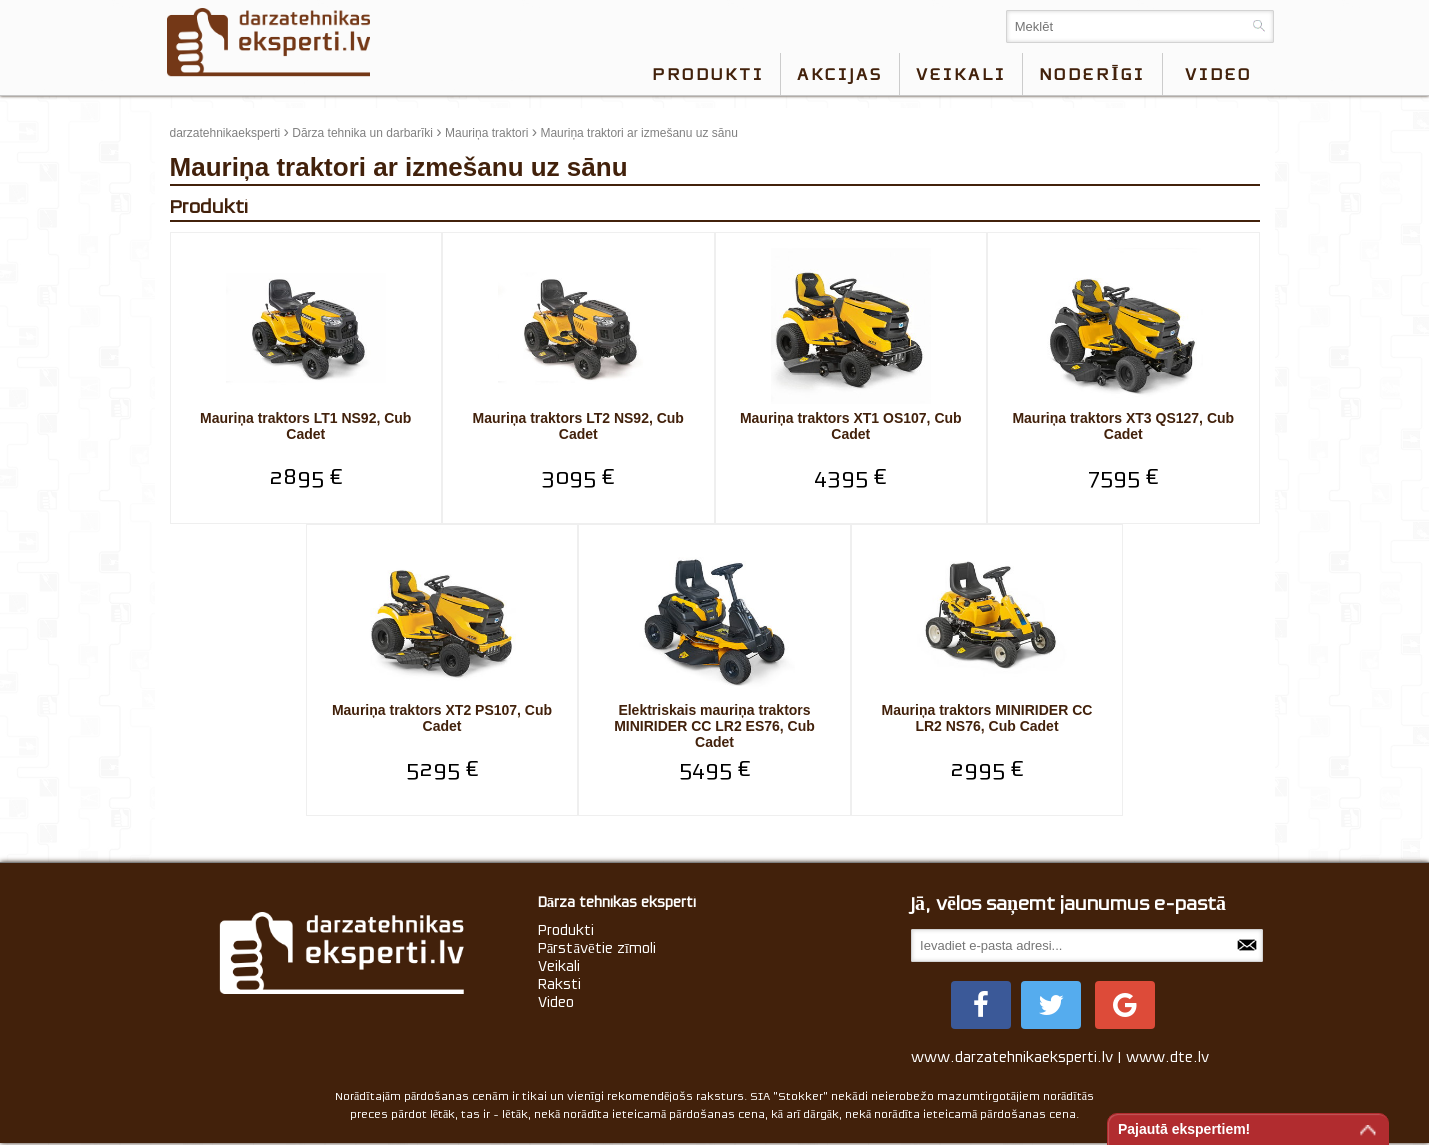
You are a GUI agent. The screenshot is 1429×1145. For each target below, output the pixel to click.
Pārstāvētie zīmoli (597, 948)
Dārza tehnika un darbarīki (362, 133)
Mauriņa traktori (486, 133)
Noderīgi (1092, 74)
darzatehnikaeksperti (225, 133)
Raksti (559, 984)
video (1218, 74)
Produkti (708, 74)
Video (556, 1002)
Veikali (961, 74)
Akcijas (840, 74)
